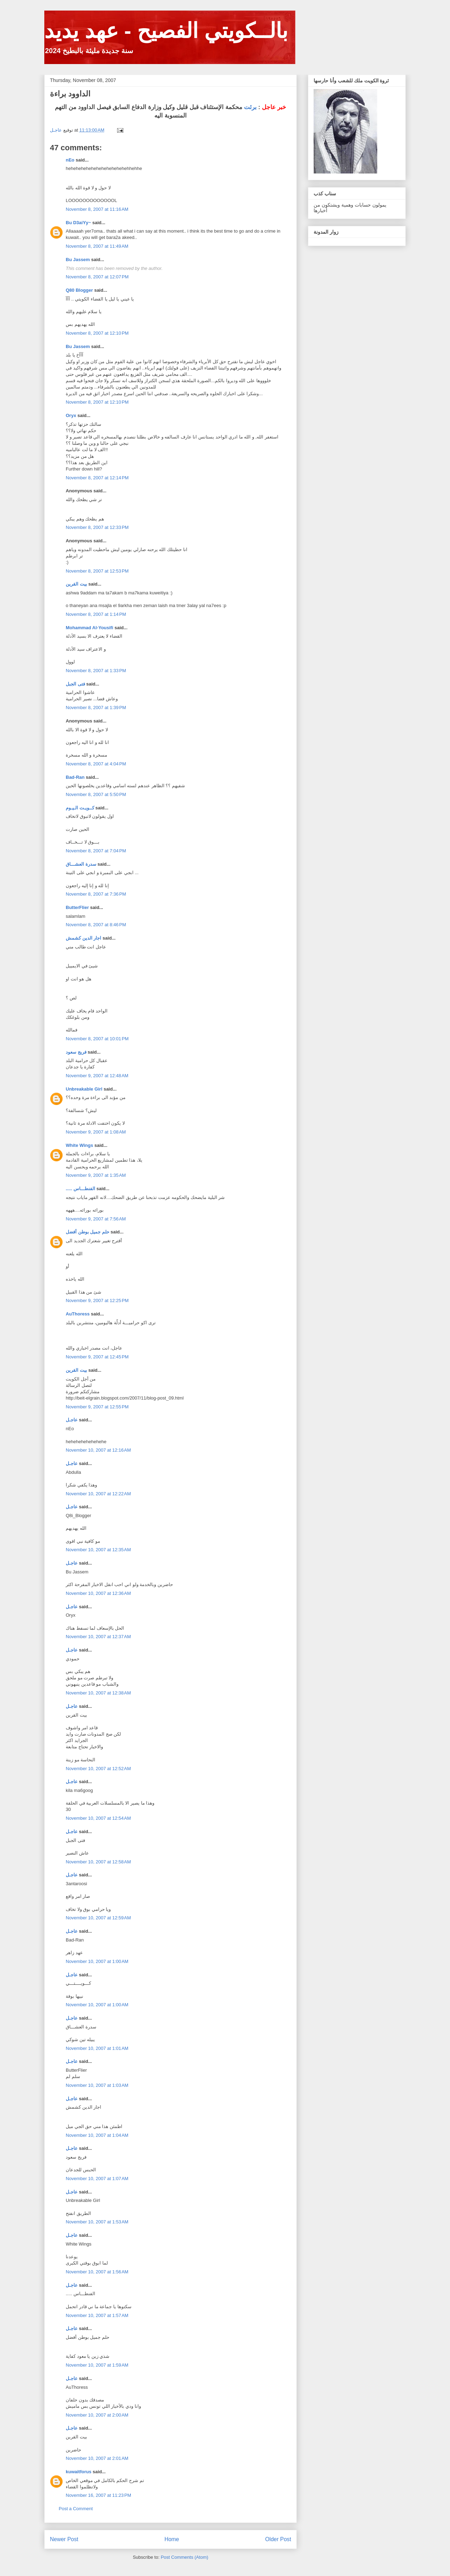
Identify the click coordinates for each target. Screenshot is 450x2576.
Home (172, 2539)
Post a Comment (76, 2508)
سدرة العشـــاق (81, 864)
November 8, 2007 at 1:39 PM (96, 707)
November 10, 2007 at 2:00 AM (97, 2415)
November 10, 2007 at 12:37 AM (98, 1636)
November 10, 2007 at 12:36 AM (98, 1593)
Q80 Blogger (79, 290)
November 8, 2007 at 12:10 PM (97, 333)
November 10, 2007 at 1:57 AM (97, 2315)
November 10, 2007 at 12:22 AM (98, 1493)
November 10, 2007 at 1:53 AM (97, 2221)
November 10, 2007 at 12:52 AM (98, 1768)
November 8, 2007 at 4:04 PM (96, 763)
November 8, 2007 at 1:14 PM (96, 614)
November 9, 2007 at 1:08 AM (96, 1132)
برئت (250, 107)
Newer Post (64, 2539)
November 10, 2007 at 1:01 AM (97, 2048)
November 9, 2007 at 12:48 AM (97, 1075)
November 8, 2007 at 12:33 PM (97, 527)
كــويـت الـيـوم (80, 807)
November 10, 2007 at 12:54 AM (98, 1818)
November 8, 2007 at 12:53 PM (97, 571)
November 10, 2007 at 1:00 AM (97, 1961)
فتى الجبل (75, 684)
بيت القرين (76, 584)
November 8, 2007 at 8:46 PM (96, 924)
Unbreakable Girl (84, 1089)
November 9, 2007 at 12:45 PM (97, 1356)
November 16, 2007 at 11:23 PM (98, 2495)
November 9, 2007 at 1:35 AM (96, 1175)
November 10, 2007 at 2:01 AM (97, 2458)
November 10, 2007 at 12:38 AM (98, 1693)
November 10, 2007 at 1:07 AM (97, 2178)
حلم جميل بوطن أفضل (87, 1232)
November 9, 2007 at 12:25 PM (97, 1300)
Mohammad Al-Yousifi (89, 627)
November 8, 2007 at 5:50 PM (96, 794)
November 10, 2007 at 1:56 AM (97, 2271)
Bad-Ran (75, 777)
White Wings (79, 1145)
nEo (70, 160)
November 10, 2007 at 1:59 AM (97, 2365)
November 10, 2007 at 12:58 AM (98, 1861)
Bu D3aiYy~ (78, 222)
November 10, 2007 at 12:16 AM (98, 1450)
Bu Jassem (78, 259)
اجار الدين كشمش (83, 938)
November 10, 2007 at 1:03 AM (97, 2085)
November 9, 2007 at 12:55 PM (97, 1406)
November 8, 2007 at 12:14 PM (97, 477)
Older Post (278, 2539)
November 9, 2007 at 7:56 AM (96, 1218)
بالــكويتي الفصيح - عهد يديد (166, 31)
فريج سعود (76, 1052)
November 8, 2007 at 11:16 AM (97, 209)
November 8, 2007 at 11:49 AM (97, 246)
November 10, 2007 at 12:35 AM (98, 1549)
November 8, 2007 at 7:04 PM (96, 850)
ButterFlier (77, 907)
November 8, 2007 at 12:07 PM (97, 276)
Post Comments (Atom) (184, 2557)
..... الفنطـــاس (80, 1188)
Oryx (71, 415)
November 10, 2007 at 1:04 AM (97, 2135)
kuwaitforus (78, 2471)
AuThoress (78, 1314)
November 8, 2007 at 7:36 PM (96, 894)
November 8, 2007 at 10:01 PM (97, 1038)
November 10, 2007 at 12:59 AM (98, 1917)
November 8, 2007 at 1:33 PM (96, 670)
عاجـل (72, 1419)
